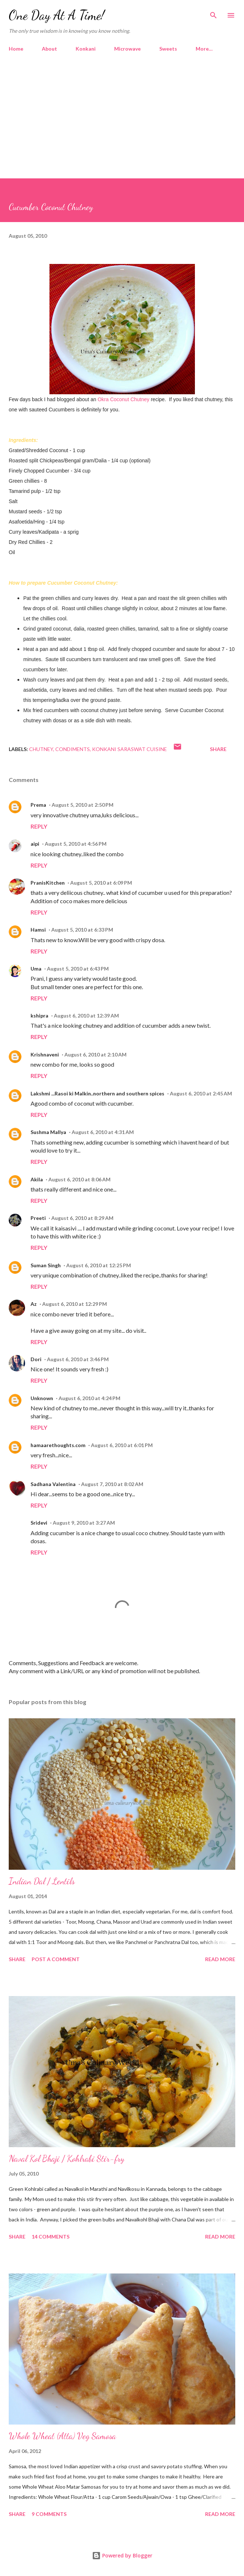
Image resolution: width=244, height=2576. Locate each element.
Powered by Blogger (122, 2555)
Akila (37, 1179)
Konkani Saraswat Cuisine (129, 749)
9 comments (49, 2514)
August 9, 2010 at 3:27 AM (84, 1523)
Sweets (168, 49)
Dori (36, 1359)
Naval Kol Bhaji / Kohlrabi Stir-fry (66, 2158)
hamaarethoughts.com (58, 1445)
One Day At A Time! (56, 15)
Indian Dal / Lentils (42, 1881)
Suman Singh (46, 1265)
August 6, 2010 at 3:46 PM (78, 1359)
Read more (220, 1959)
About (49, 49)
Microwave (127, 49)
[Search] (213, 13)
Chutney (41, 749)
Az (34, 1304)
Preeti (38, 1218)
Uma (36, 968)
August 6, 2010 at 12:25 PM (98, 1265)
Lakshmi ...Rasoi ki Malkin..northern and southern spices (97, 1093)
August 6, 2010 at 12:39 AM (86, 1015)
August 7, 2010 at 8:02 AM (112, 1484)
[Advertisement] (122, 124)
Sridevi (39, 1523)
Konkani (86, 49)
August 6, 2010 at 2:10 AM (95, 1054)
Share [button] (218, 749)
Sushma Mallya (48, 1132)
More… (204, 49)
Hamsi (38, 930)
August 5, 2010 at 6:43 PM (78, 968)
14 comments (50, 2236)
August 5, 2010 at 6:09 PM (101, 883)
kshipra (39, 1015)
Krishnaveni (45, 1054)
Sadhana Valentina (53, 1484)
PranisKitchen (48, 883)
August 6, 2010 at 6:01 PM (122, 1445)
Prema (38, 805)
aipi (35, 844)
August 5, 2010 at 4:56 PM (76, 844)
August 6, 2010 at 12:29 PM (74, 1304)
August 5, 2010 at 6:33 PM (82, 930)
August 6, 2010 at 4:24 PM (89, 1398)
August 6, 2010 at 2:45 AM (201, 1093)
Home (16, 49)
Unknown (42, 1398)
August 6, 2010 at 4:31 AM (103, 1132)
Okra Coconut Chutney (123, 399)
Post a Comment (56, 1959)
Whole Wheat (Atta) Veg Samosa (62, 2436)
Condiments (72, 749)
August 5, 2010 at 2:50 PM (82, 805)
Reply (39, 826)
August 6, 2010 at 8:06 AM (79, 1179)
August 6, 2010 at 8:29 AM (82, 1218)
